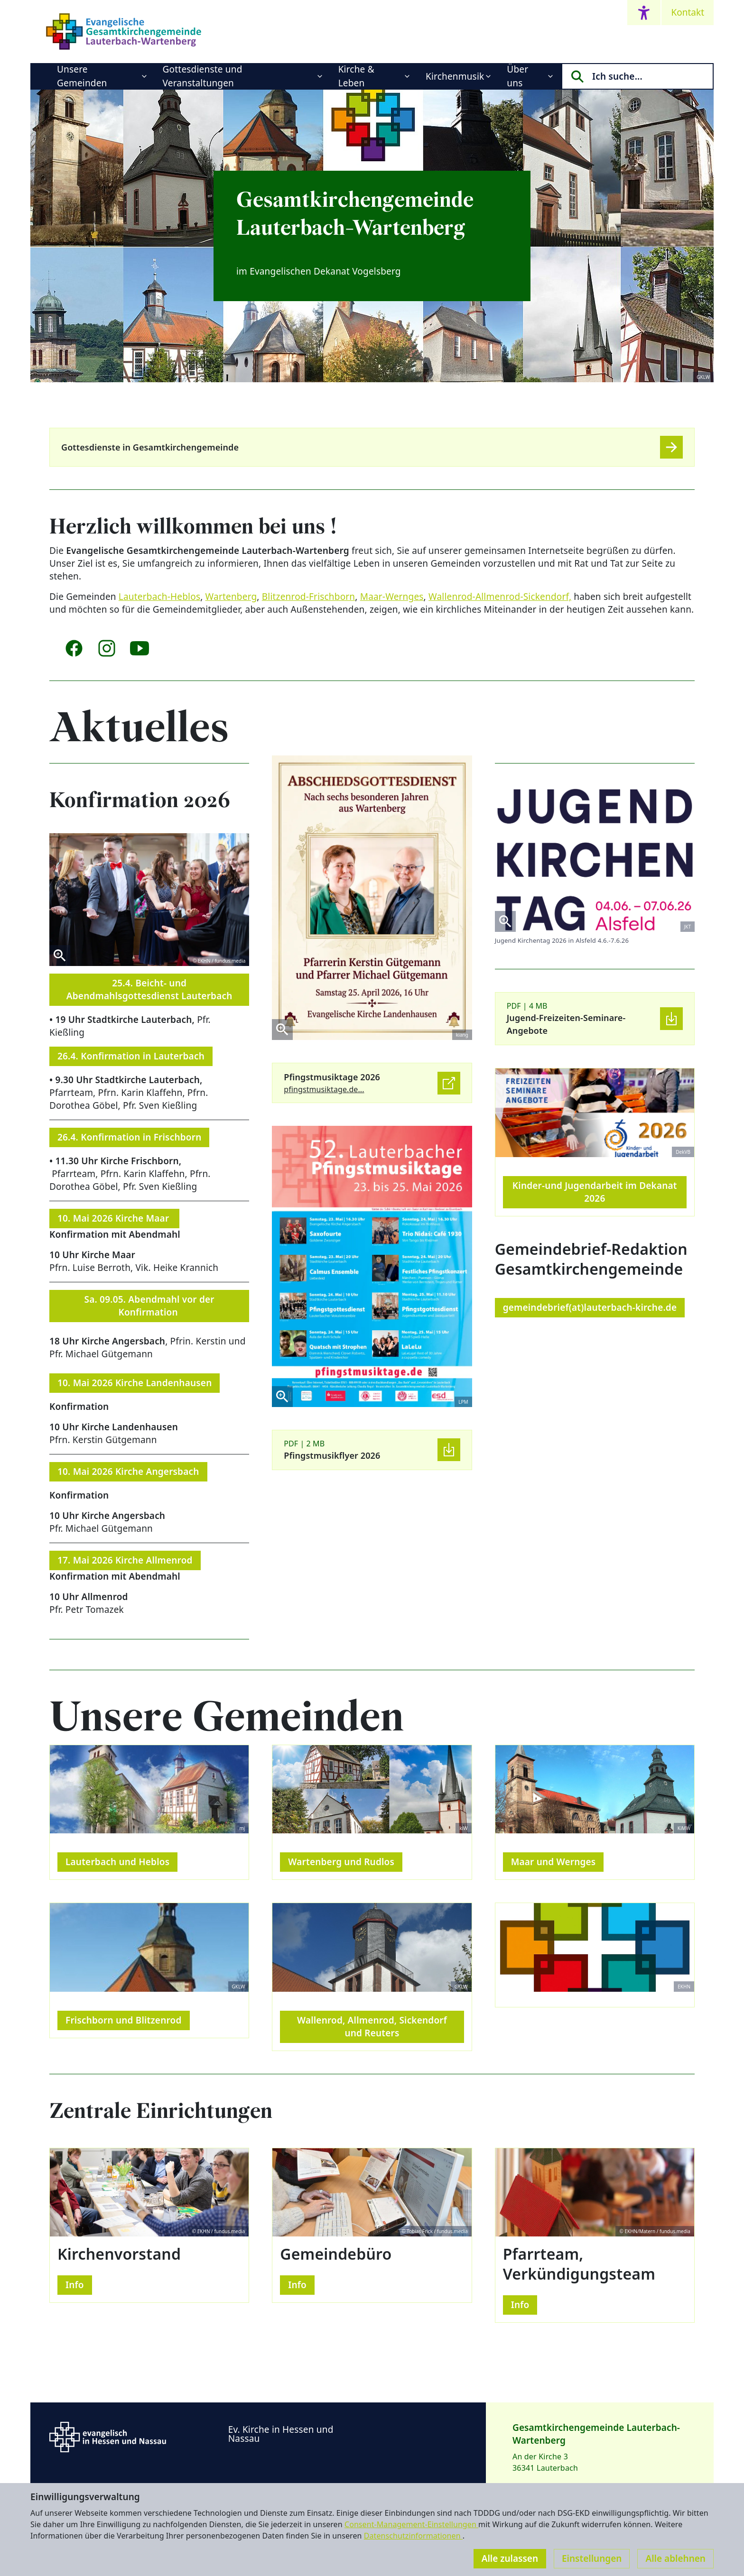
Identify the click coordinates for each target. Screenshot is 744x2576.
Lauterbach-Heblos (159, 596)
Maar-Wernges (392, 596)
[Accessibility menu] (643, 12)
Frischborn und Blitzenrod (123, 2020)
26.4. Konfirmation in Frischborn (129, 1137)
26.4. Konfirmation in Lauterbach (131, 1056)
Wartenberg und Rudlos (341, 1862)
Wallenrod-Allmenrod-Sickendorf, (499, 596)
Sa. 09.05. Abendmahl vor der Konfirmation (149, 1305)
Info (74, 2285)
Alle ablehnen (675, 2558)
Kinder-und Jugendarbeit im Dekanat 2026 (594, 1192)
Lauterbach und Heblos (117, 1862)
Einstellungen (592, 2558)
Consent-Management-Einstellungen (411, 2524)
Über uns (517, 76)
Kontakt (687, 12)
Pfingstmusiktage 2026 (332, 1077)
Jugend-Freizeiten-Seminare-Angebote (566, 1024)
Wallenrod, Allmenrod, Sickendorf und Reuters (372, 2026)
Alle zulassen (510, 2558)
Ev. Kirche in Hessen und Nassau (281, 2434)
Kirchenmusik (455, 76)
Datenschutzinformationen (413, 2535)
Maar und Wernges (553, 1862)
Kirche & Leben (356, 76)
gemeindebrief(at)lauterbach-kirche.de (590, 1307)
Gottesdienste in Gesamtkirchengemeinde (150, 447)
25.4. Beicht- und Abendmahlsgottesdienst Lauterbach (149, 989)
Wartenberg (231, 596)
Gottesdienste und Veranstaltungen (202, 76)
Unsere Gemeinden (82, 76)
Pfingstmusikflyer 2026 (332, 1455)
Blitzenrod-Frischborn (308, 596)
